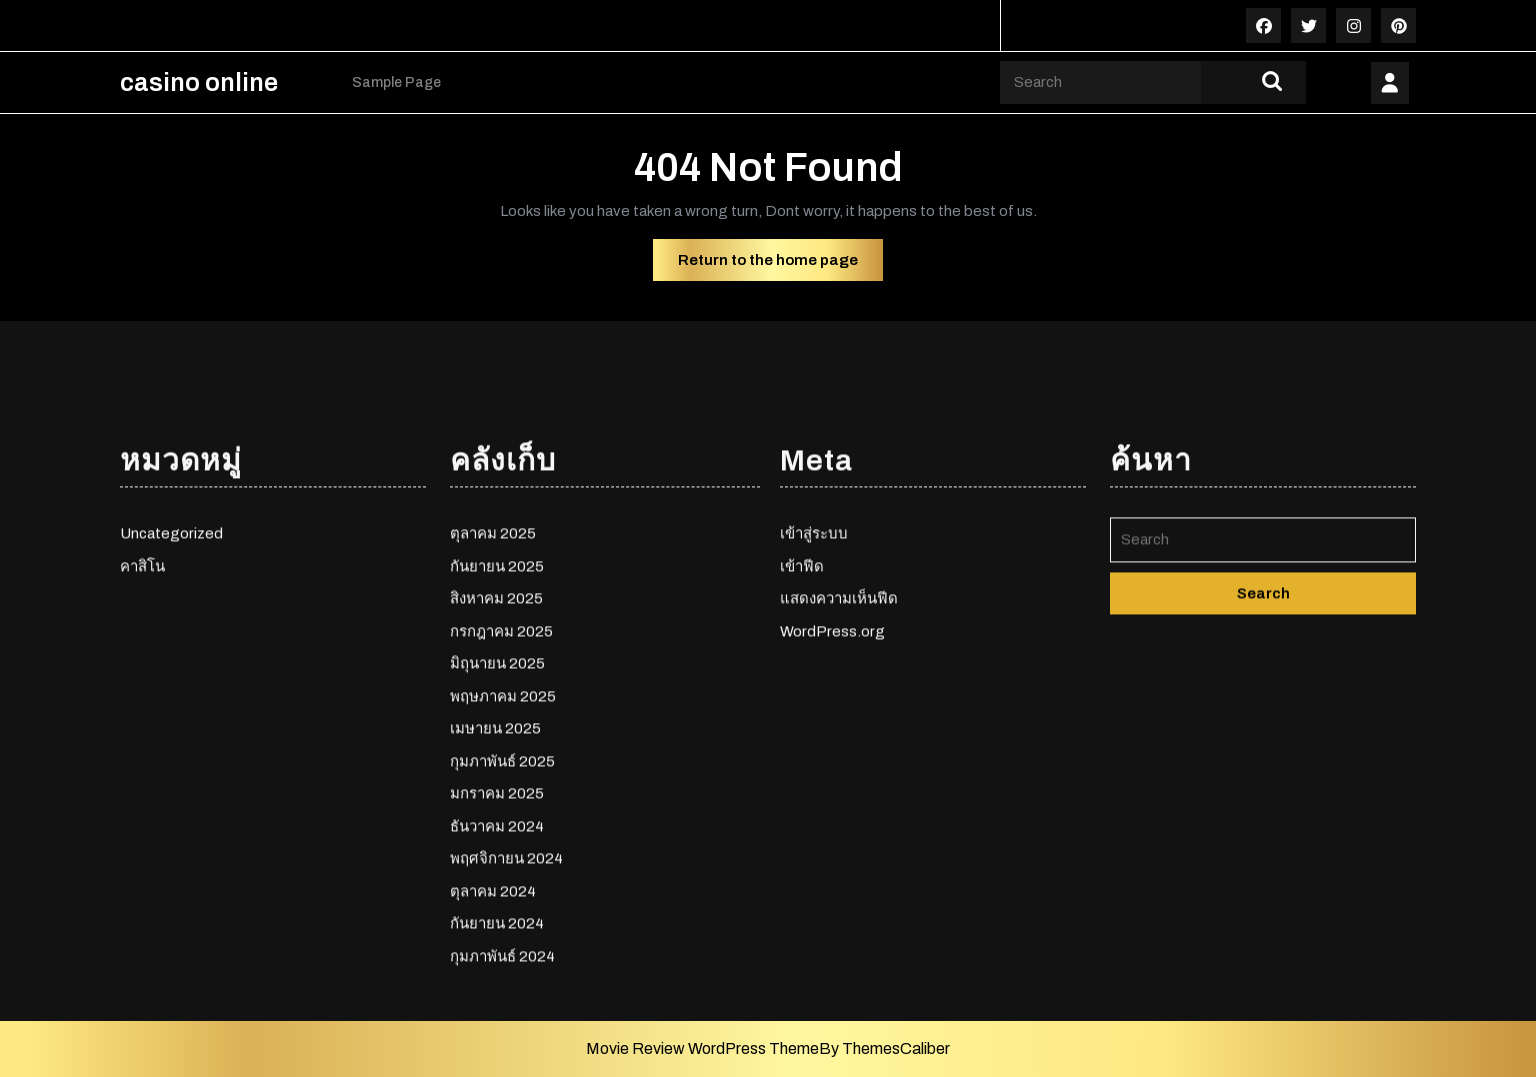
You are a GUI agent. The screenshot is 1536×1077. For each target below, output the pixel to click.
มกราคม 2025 (497, 974)
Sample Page (396, 82)
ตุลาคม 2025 (493, 714)
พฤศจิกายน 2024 (506, 1039)
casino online (199, 82)
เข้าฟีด (802, 746)
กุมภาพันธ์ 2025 (502, 941)
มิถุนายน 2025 (497, 844)
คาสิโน (142, 746)
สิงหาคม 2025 (496, 779)
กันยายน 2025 (497, 746)
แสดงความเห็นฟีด (839, 779)
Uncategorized (171, 714)
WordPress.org (832, 811)
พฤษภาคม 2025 (503, 876)
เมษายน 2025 (495, 909)
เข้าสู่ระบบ (814, 714)
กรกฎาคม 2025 (501, 811)
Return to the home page (780, 265)
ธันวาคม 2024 (497, 1006)
